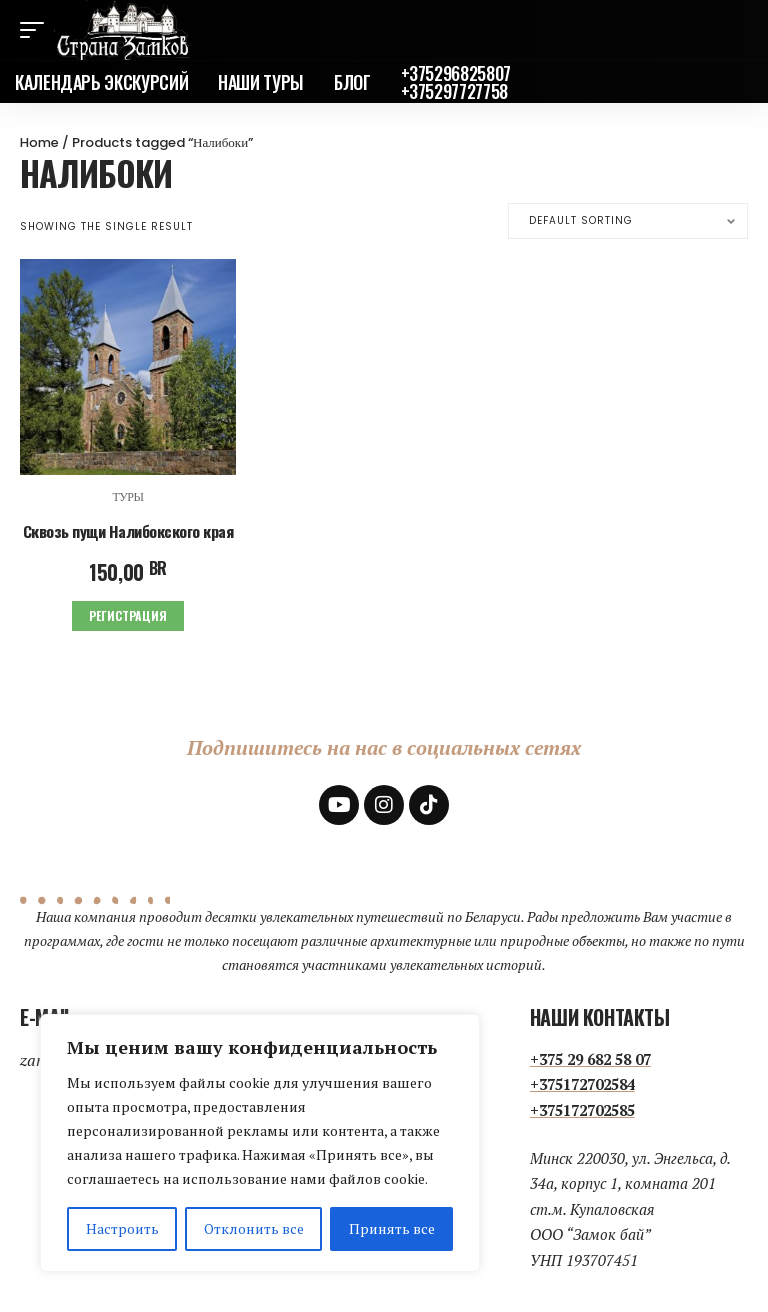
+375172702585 (582, 1108)
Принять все (392, 1228)
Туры (127, 496)
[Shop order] (628, 221)
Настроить (122, 1228)
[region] (260, 1143)
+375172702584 (582, 1083)
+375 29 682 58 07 (590, 1057)
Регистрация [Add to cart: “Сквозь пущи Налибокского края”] (128, 614)
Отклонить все (254, 1228)
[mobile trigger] (37, 30)
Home (39, 142)
